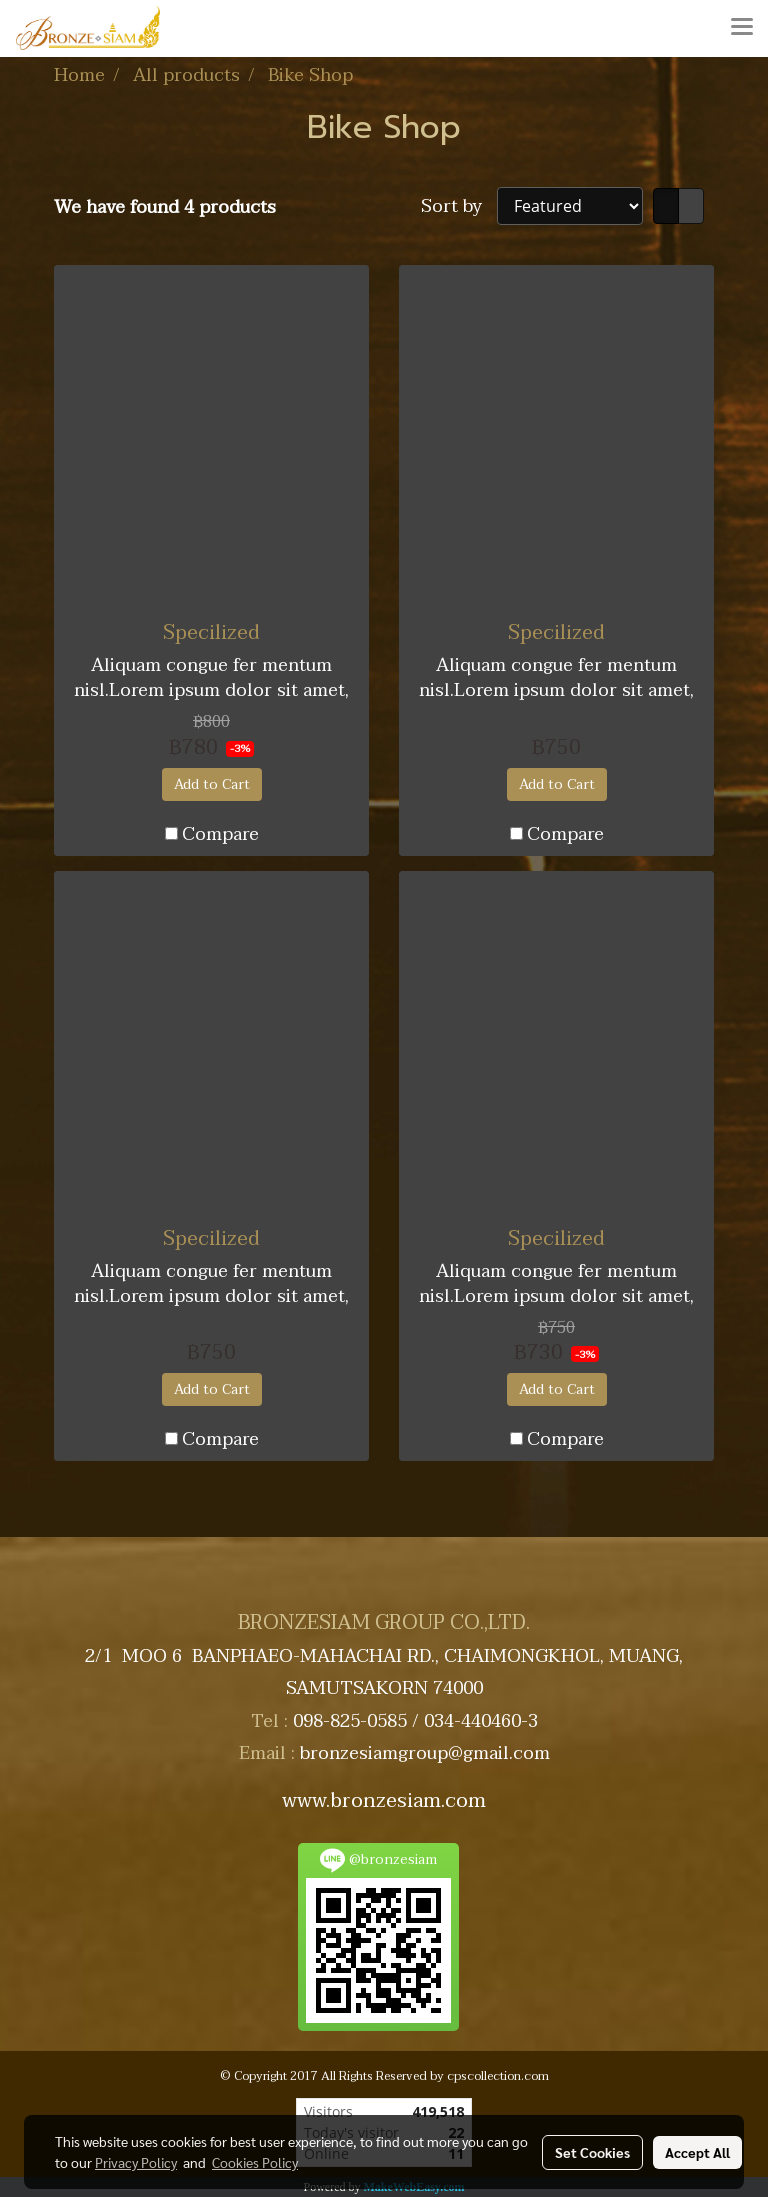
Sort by (459, 206)
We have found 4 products (165, 207)
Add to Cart (212, 784)
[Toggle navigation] (742, 28)
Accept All (697, 2152)
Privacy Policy (136, 2162)
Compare (220, 834)
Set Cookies (592, 2152)
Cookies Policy (255, 2162)
